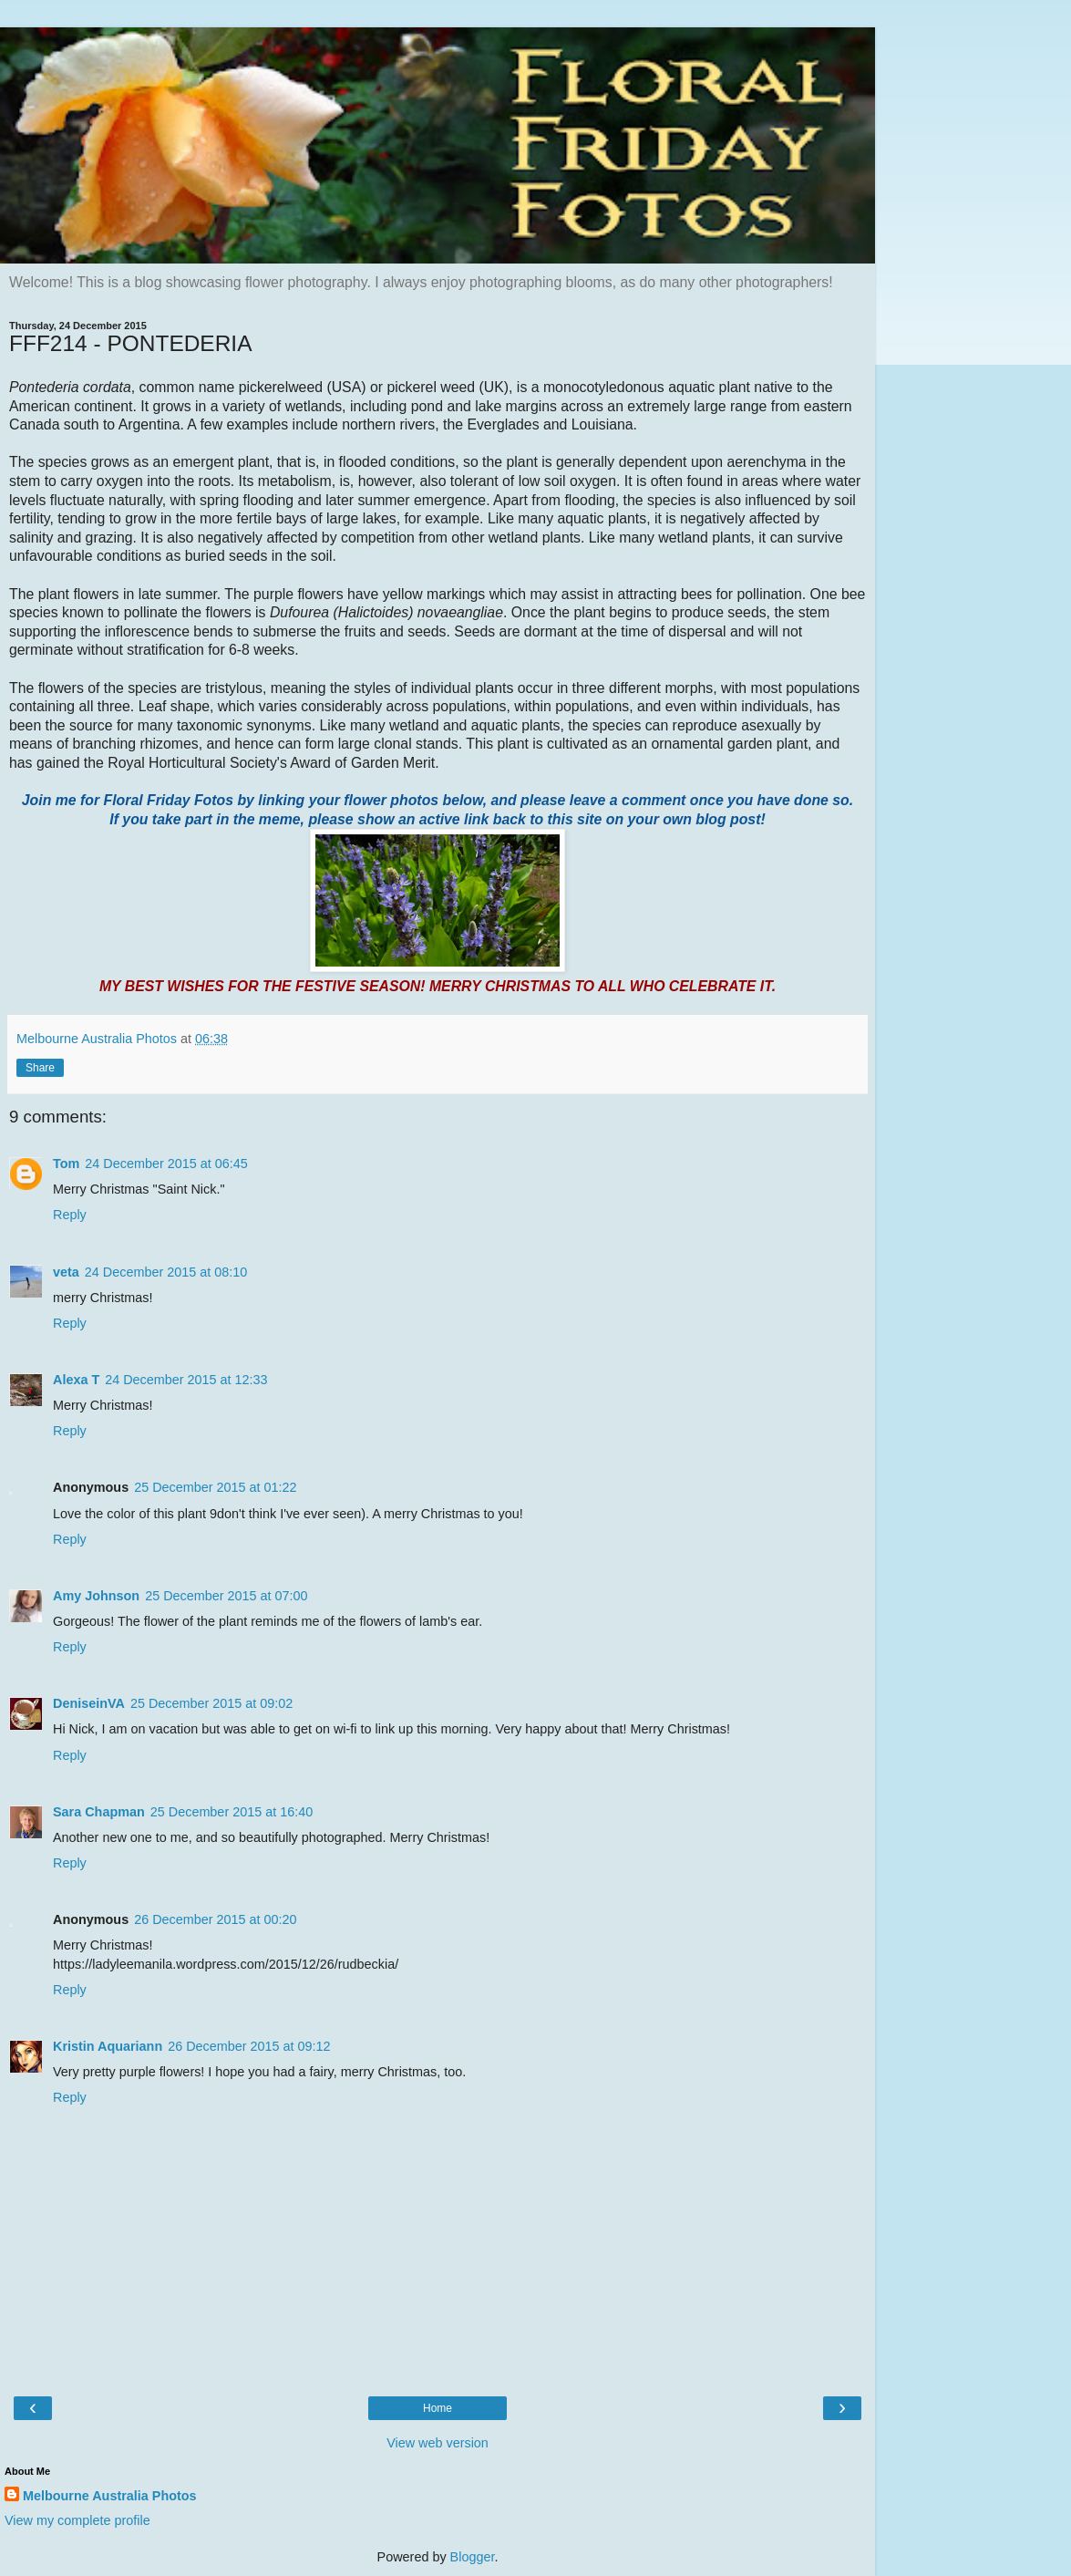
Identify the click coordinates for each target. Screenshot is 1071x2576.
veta (66, 1272)
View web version (437, 2443)
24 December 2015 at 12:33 (186, 1379)
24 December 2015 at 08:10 (166, 1272)
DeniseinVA (89, 1703)
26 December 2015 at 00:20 (215, 1919)
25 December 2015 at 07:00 (226, 1595)
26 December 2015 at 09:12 (249, 2046)
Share (40, 1067)
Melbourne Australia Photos (110, 2495)
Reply (70, 1214)
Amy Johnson (96, 1595)
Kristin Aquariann (107, 2046)
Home (437, 2408)
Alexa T (76, 1379)
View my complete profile (77, 2520)
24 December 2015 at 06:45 (166, 1163)
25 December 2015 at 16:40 (231, 1812)
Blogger (472, 2557)
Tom (66, 1163)
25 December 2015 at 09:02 (211, 1703)
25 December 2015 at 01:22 (215, 1487)
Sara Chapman (99, 1812)
